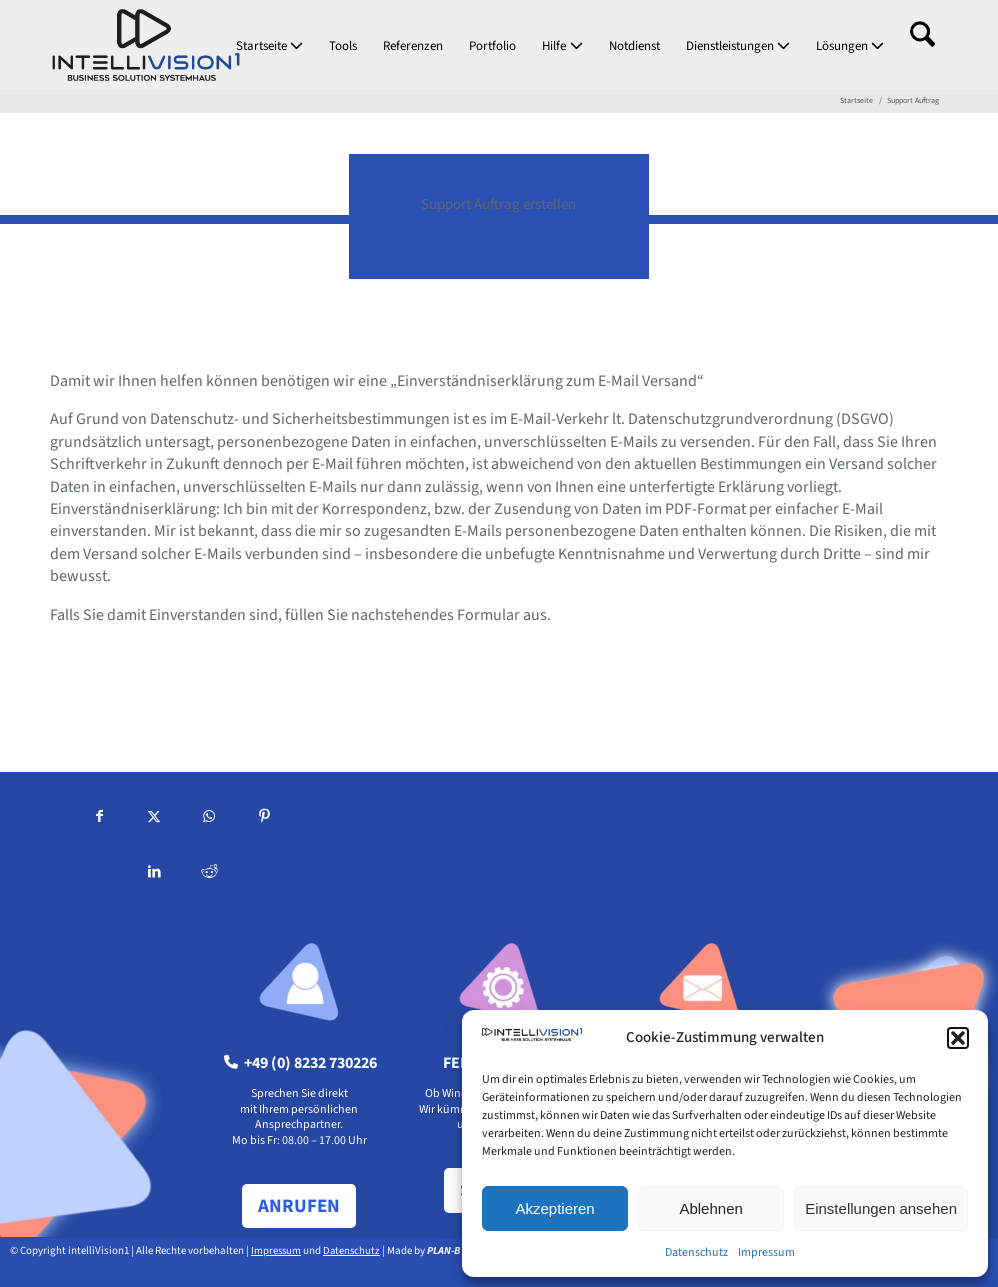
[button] (958, 1038)
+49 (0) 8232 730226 (300, 1063)
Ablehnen (710, 1208)
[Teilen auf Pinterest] (264, 819)
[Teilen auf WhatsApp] (209, 819)
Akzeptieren (554, 1208)
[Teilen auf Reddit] (209, 874)
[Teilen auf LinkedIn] (154, 874)
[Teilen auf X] (154, 819)
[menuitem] (269, 45)
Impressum (766, 1252)
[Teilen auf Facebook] (99, 819)
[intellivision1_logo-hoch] (146, 45)
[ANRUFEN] (299, 1206)
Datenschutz (696, 1252)
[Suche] (922, 45)
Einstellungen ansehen (881, 1208)
